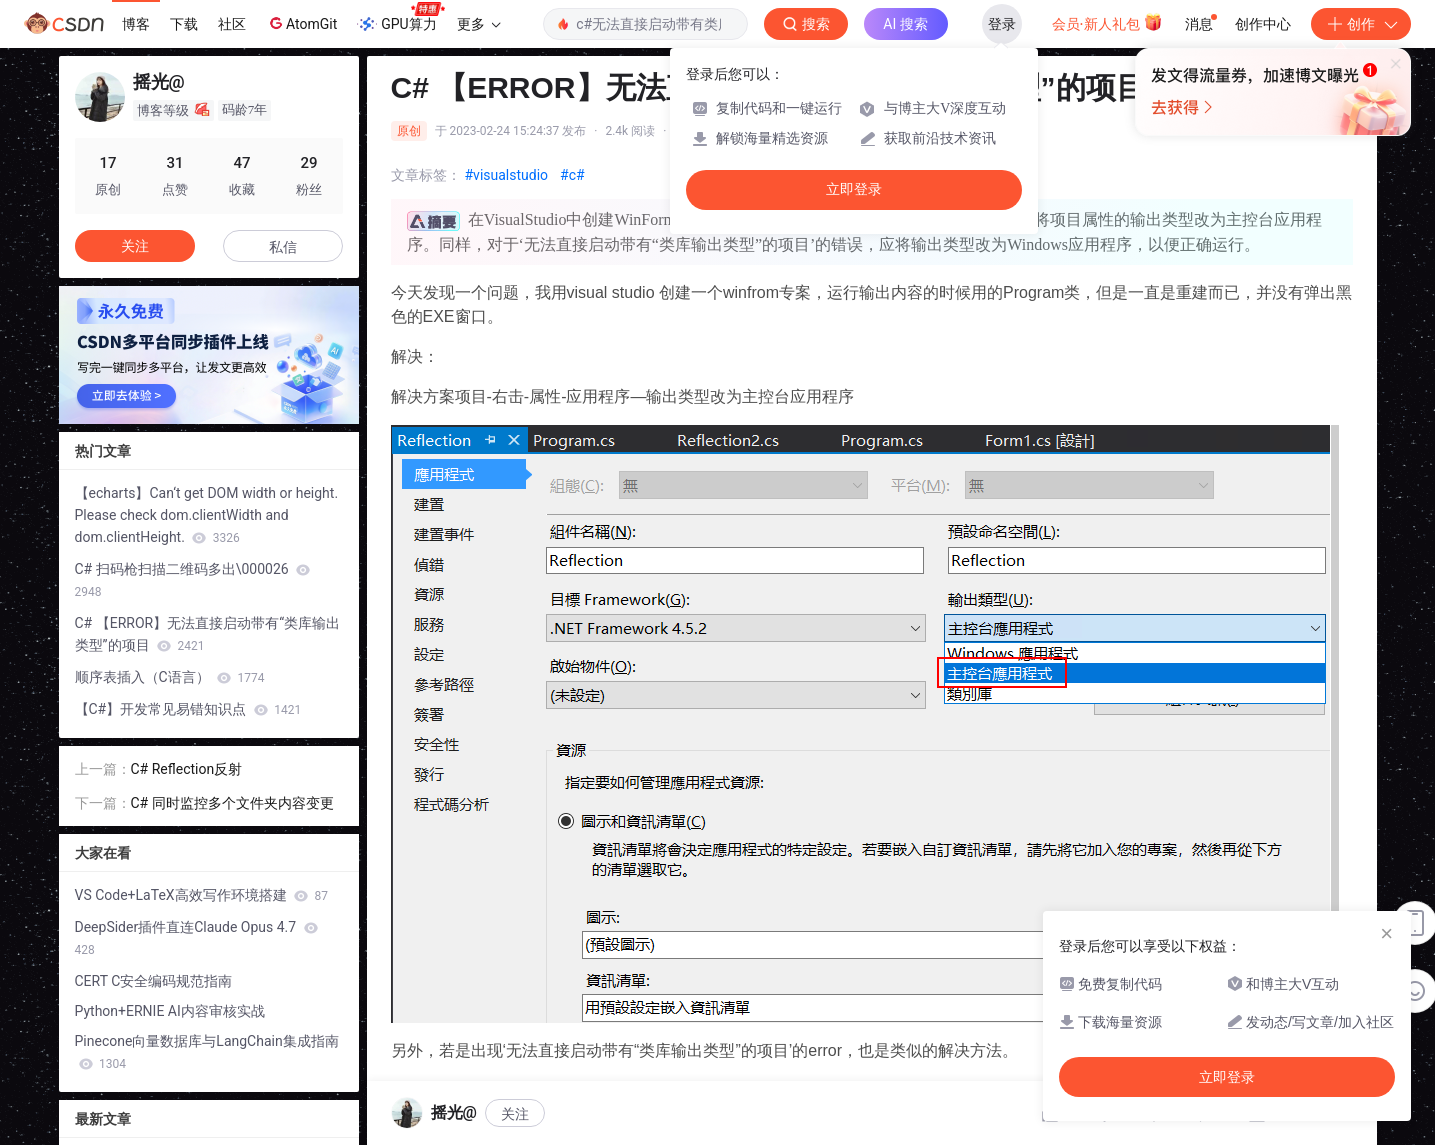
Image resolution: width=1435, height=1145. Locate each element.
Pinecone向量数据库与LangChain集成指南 (207, 1052)
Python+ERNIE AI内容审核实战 (170, 1011)
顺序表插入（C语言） (170, 677)
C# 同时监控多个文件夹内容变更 (232, 803)
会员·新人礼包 (1107, 22)
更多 (479, 24)
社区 (232, 24)
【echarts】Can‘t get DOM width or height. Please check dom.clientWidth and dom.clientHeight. (207, 515)
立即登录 (854, 189)
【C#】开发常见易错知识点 (188, 709)
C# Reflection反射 (187, 769)
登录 (1002, 24)
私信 (283, 247)
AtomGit (301, 23)
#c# (572, 175)
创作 (1361, 24)
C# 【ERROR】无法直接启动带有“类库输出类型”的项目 (208, 634)
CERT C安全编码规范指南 (154, 981)
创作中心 (1263, 24)
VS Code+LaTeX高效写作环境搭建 (202, 895)
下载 (184, 24)
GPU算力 (400, 18)
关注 (135, 246)
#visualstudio (507, 175)
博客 (136, 24)
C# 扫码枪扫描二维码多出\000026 (193, 580)
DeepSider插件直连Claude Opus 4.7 (196, 938)
